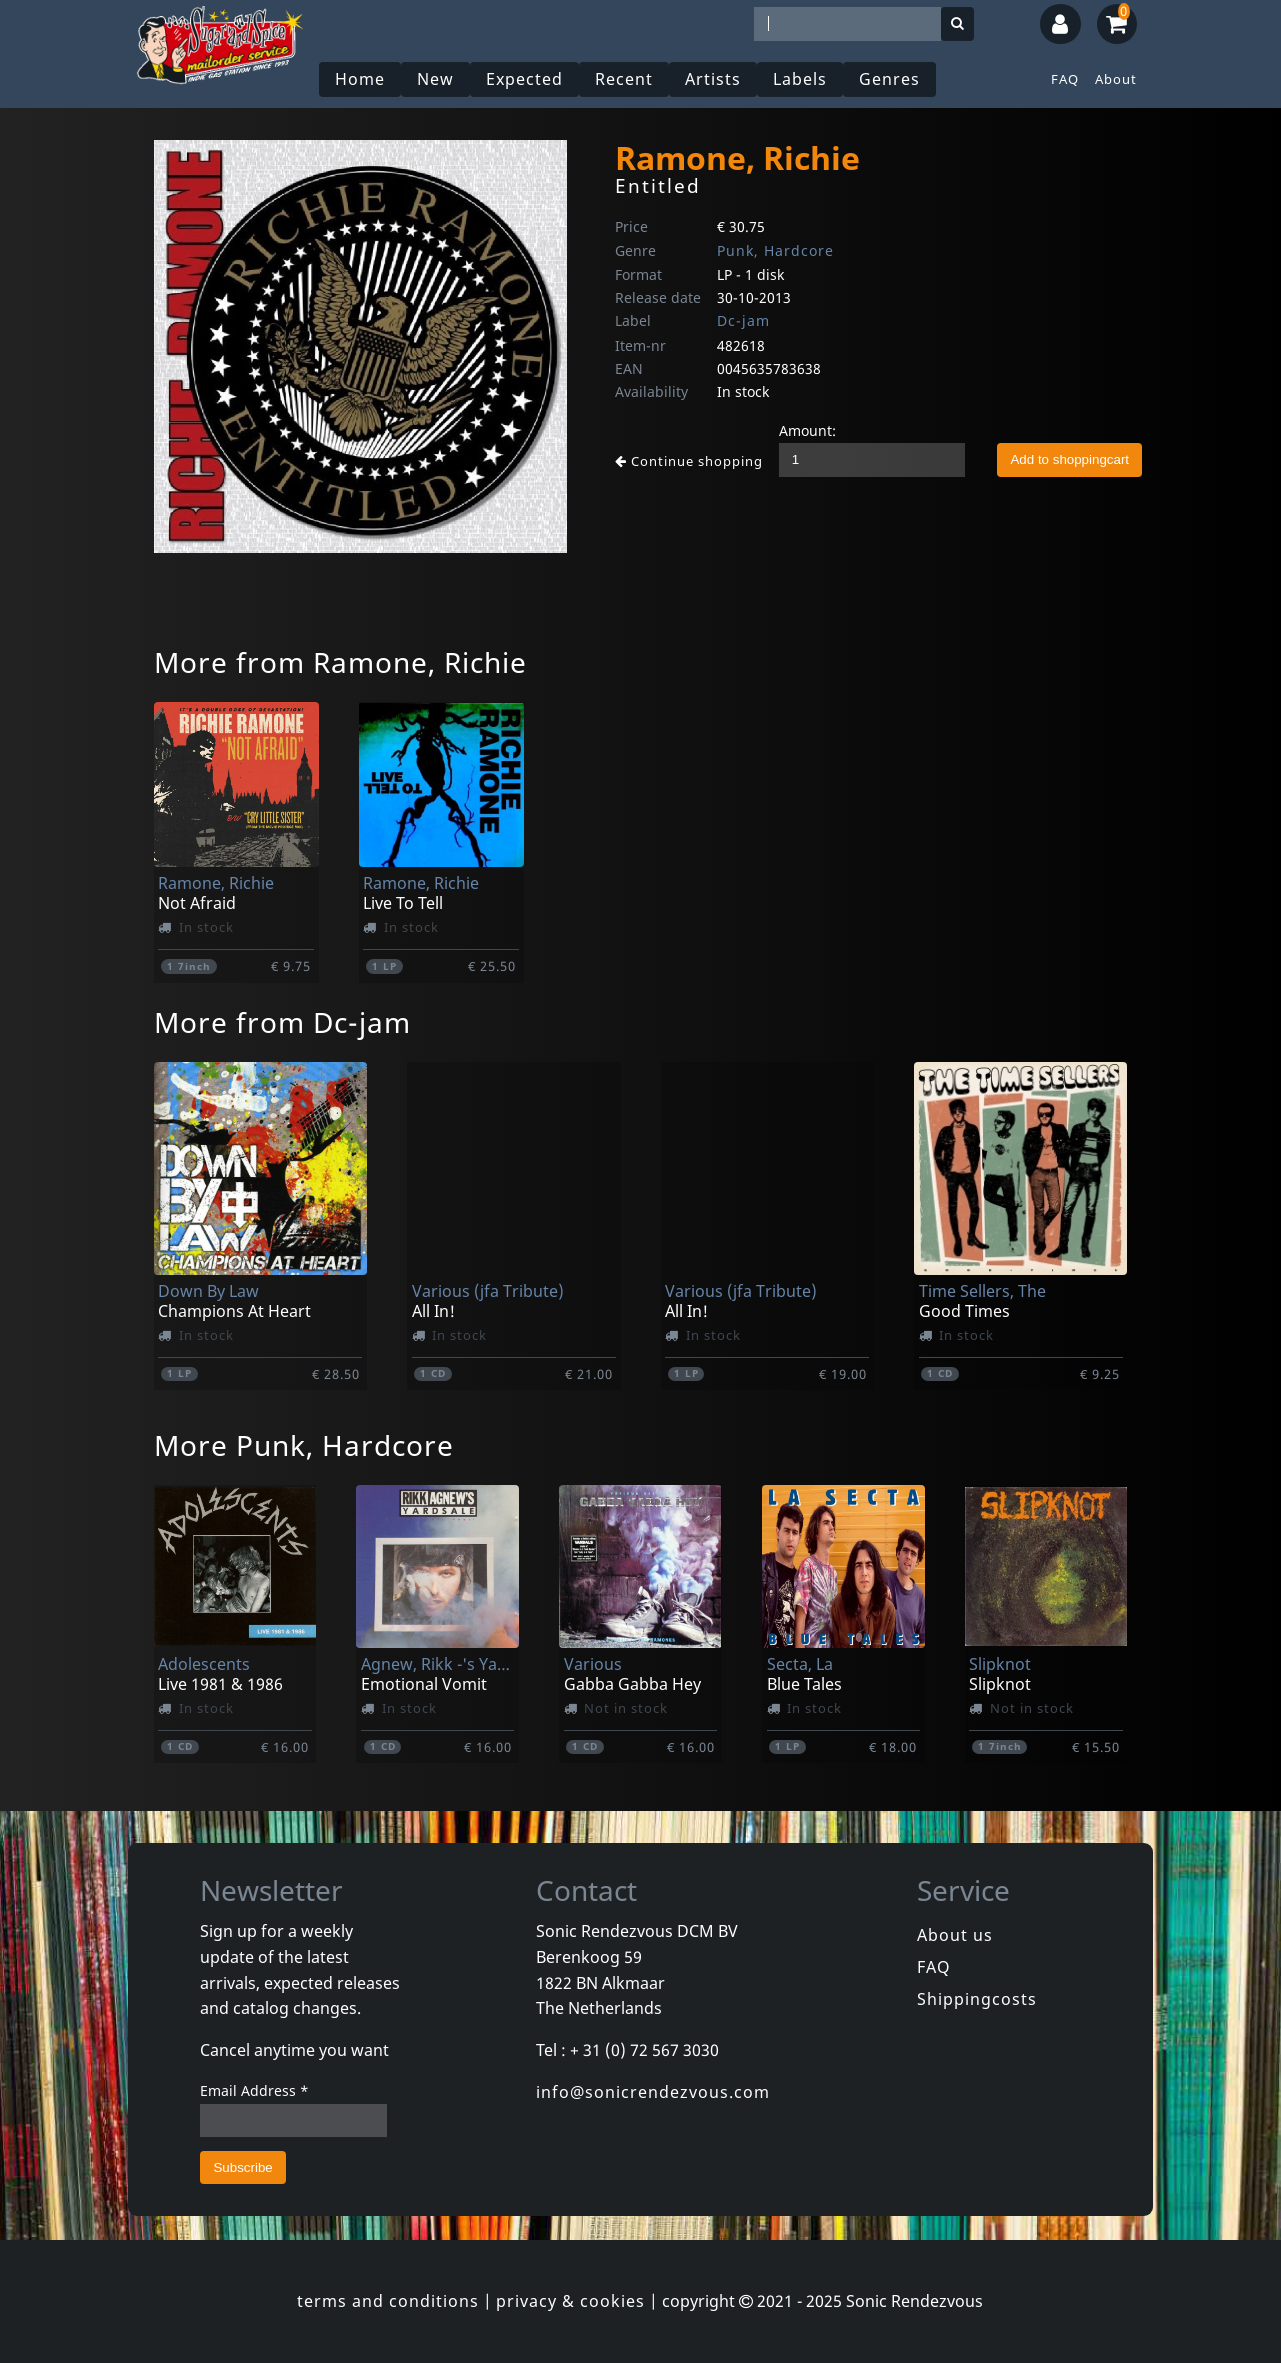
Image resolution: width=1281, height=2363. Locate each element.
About (1116, 79)
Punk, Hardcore (775, 250)
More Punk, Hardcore (304, 1445)
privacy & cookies (570, 2301)
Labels (800, 79)
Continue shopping (689, 461)
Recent (624, 79)
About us (955, 1935)
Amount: (807, 430)
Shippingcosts (977, 1999)
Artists (713, 79)
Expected (524, 79)
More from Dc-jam (282, 1022)
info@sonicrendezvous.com (653, 2092)
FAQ (1065, 79)
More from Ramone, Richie (340, 662)
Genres (889, 79)
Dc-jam (743, 320)
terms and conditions (388, 2301)
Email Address (254, 2090)
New (435, 79)
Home (360, 79)
